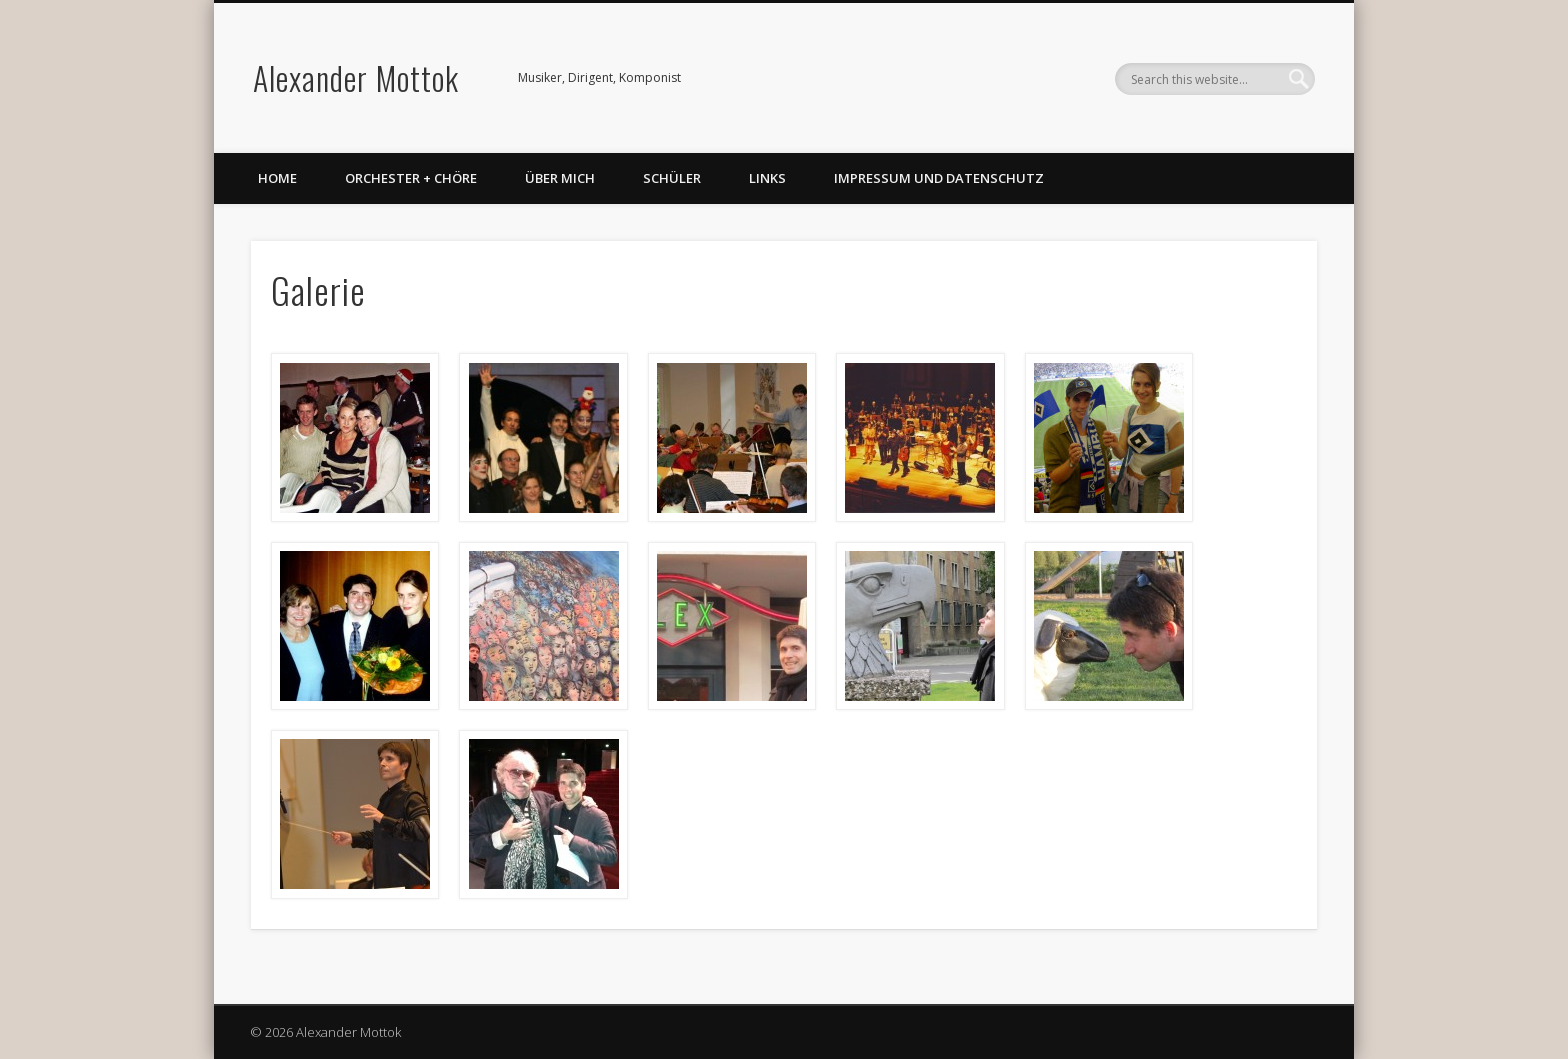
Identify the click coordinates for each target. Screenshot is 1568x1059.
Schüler (672, 178)
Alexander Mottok (356, 77)
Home (277, 178)
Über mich (560, 178)
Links (767, 178)
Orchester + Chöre (411, 178)
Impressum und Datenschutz (939, 178)
